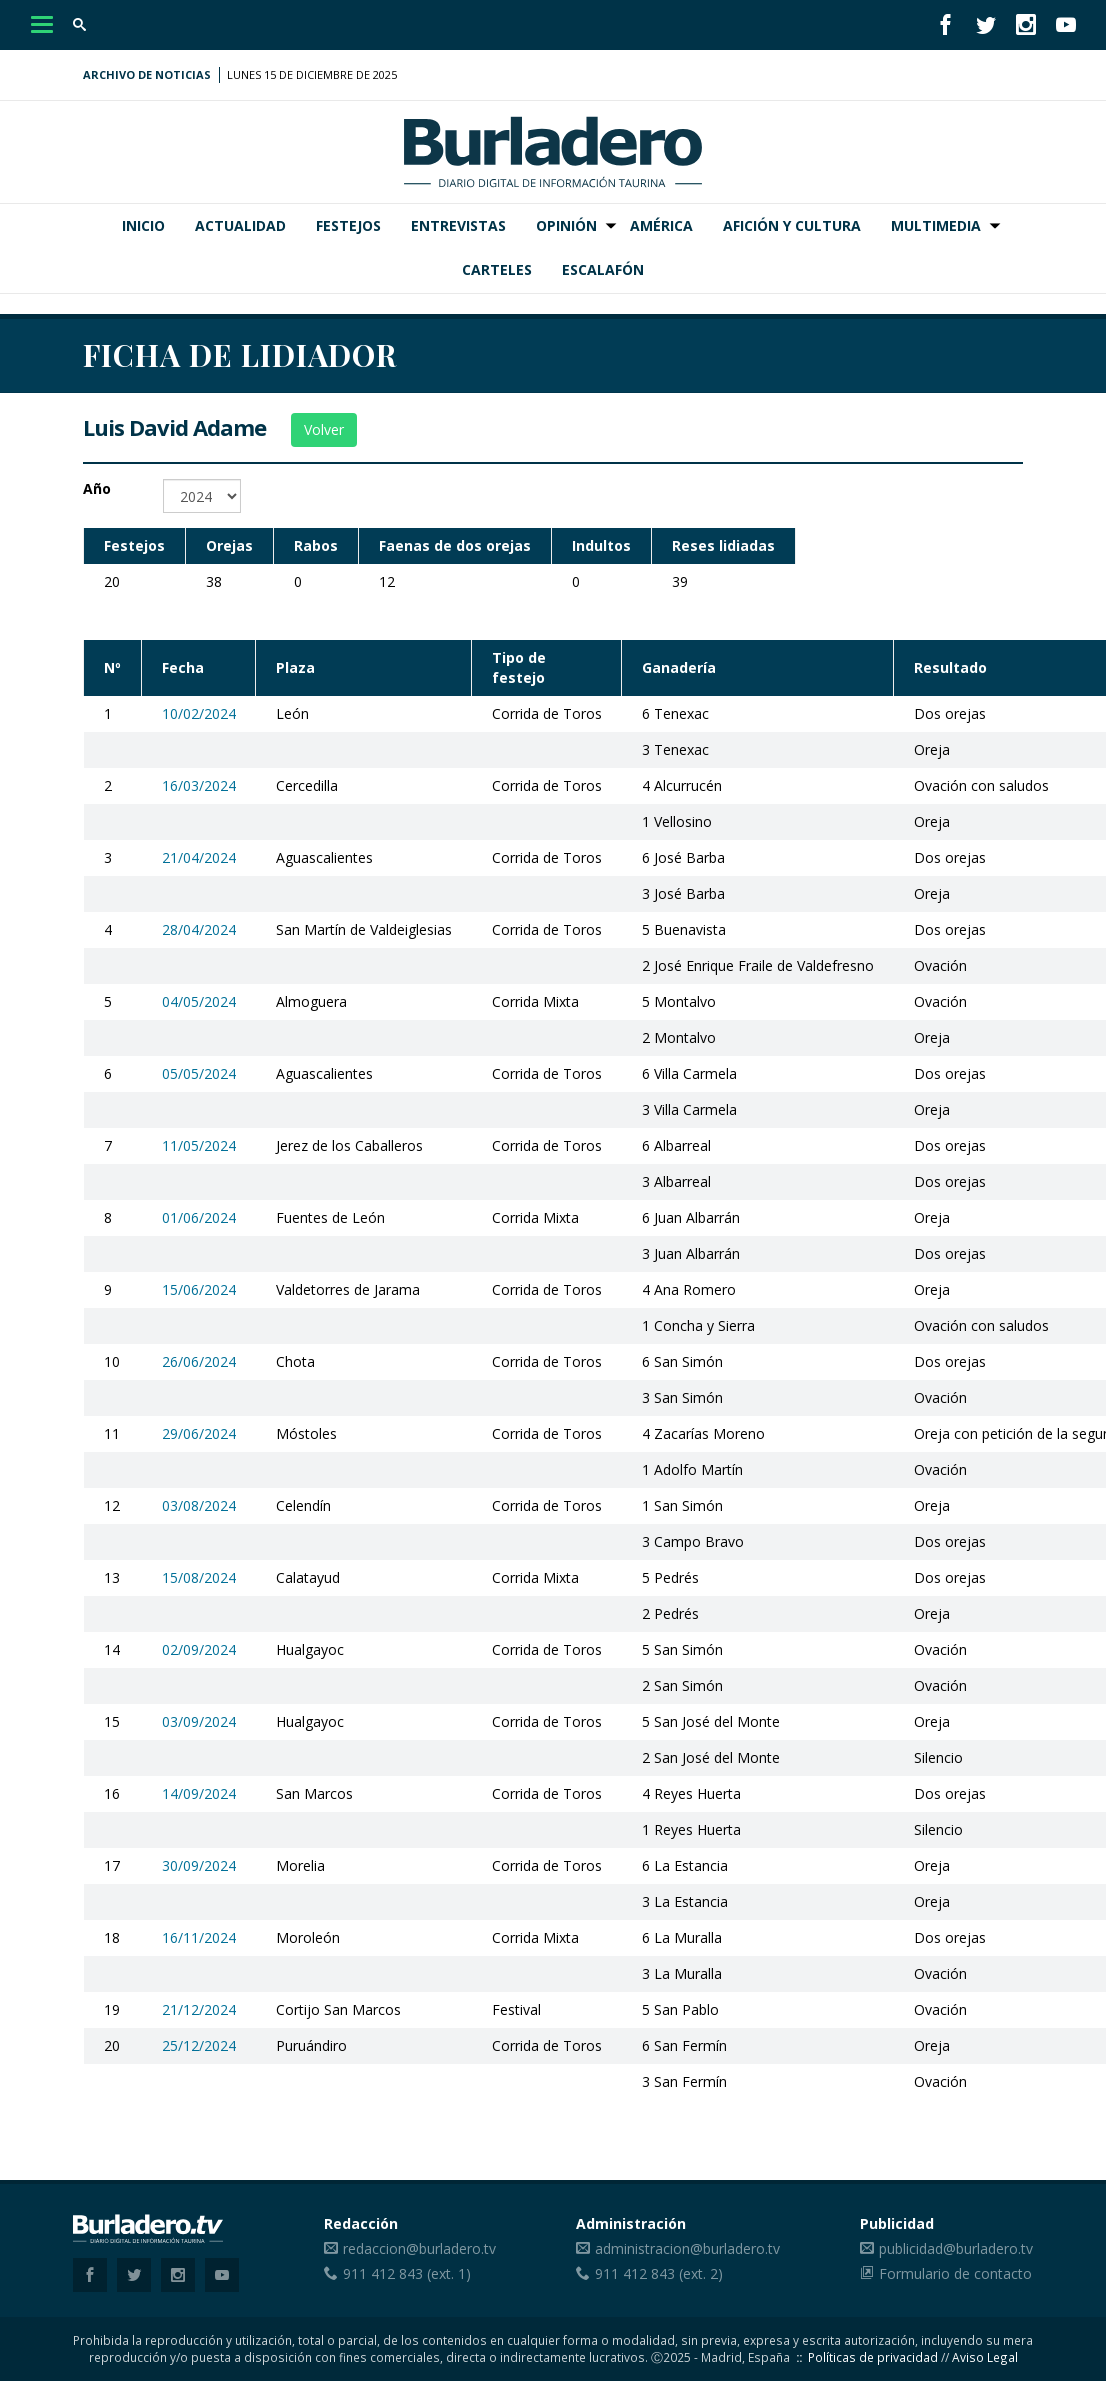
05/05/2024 (199, 1073)
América (661, 225)
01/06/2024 (199, 1217)
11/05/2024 (199, 1145)
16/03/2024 (199, 785)
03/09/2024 (199, 1721)
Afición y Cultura (792, 225)
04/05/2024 (199, 1001)
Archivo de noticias (147, 74)
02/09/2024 (199, 1649)
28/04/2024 (199, 929)
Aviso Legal (985, 2357)
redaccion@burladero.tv (419, 2248)
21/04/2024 (199, 857)
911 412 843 (383, 2273)
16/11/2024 (199, 1937)
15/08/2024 (199, 1577)
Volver (324, 429)
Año (97, 488)
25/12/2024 (199, 2045)
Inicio (143, 225)
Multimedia (936, 225)
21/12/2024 (199, 2009)
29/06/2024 (199, 1433)
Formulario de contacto (955, 2273)
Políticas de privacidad (873, 2357)
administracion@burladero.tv (687, 2248)
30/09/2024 (199, 1865)
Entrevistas (458, 225)
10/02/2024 (199, 713)
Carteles (497, 269)
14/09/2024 (199, 1793)
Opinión (566, 225)
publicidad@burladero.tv (956, 2248)
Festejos (348, 225)
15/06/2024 (199, 1289)
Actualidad (240, 225)
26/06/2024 (199, 1361)
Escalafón (603, 269)
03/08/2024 (199, 1505)
